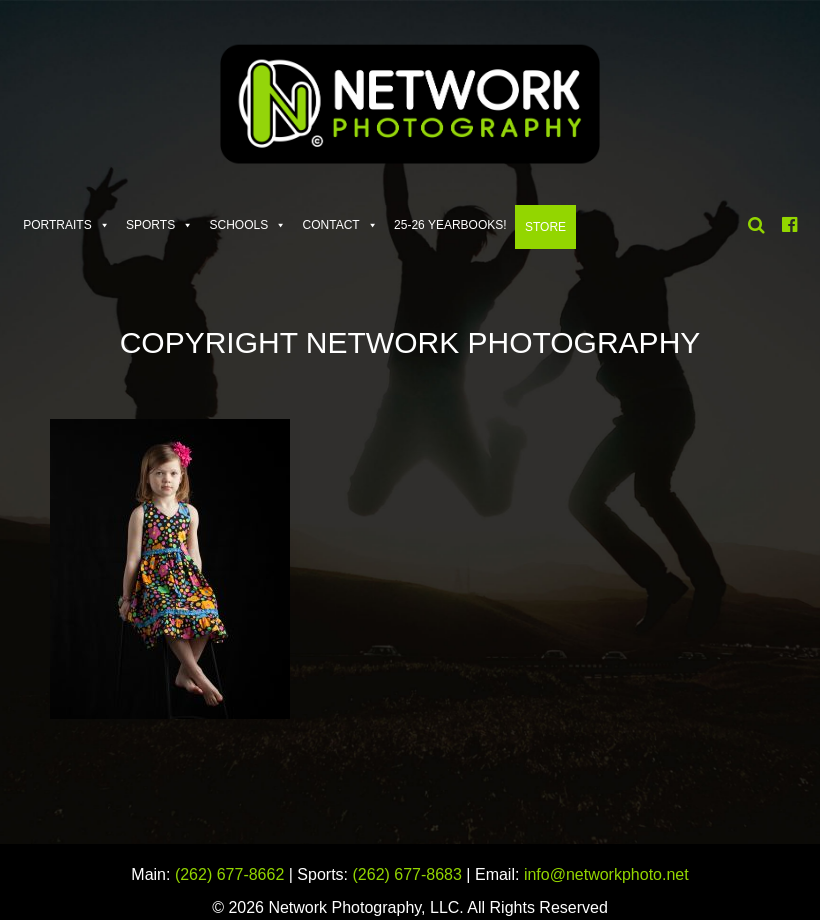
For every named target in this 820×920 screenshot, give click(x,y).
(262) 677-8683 (407, 874)
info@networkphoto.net (606, 874)
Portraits (57, 225)
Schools (239, 225)
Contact (331, 225)
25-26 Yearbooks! (450, 225)
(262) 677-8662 (229, 874)
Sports (150, 225)
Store (545, 227)
